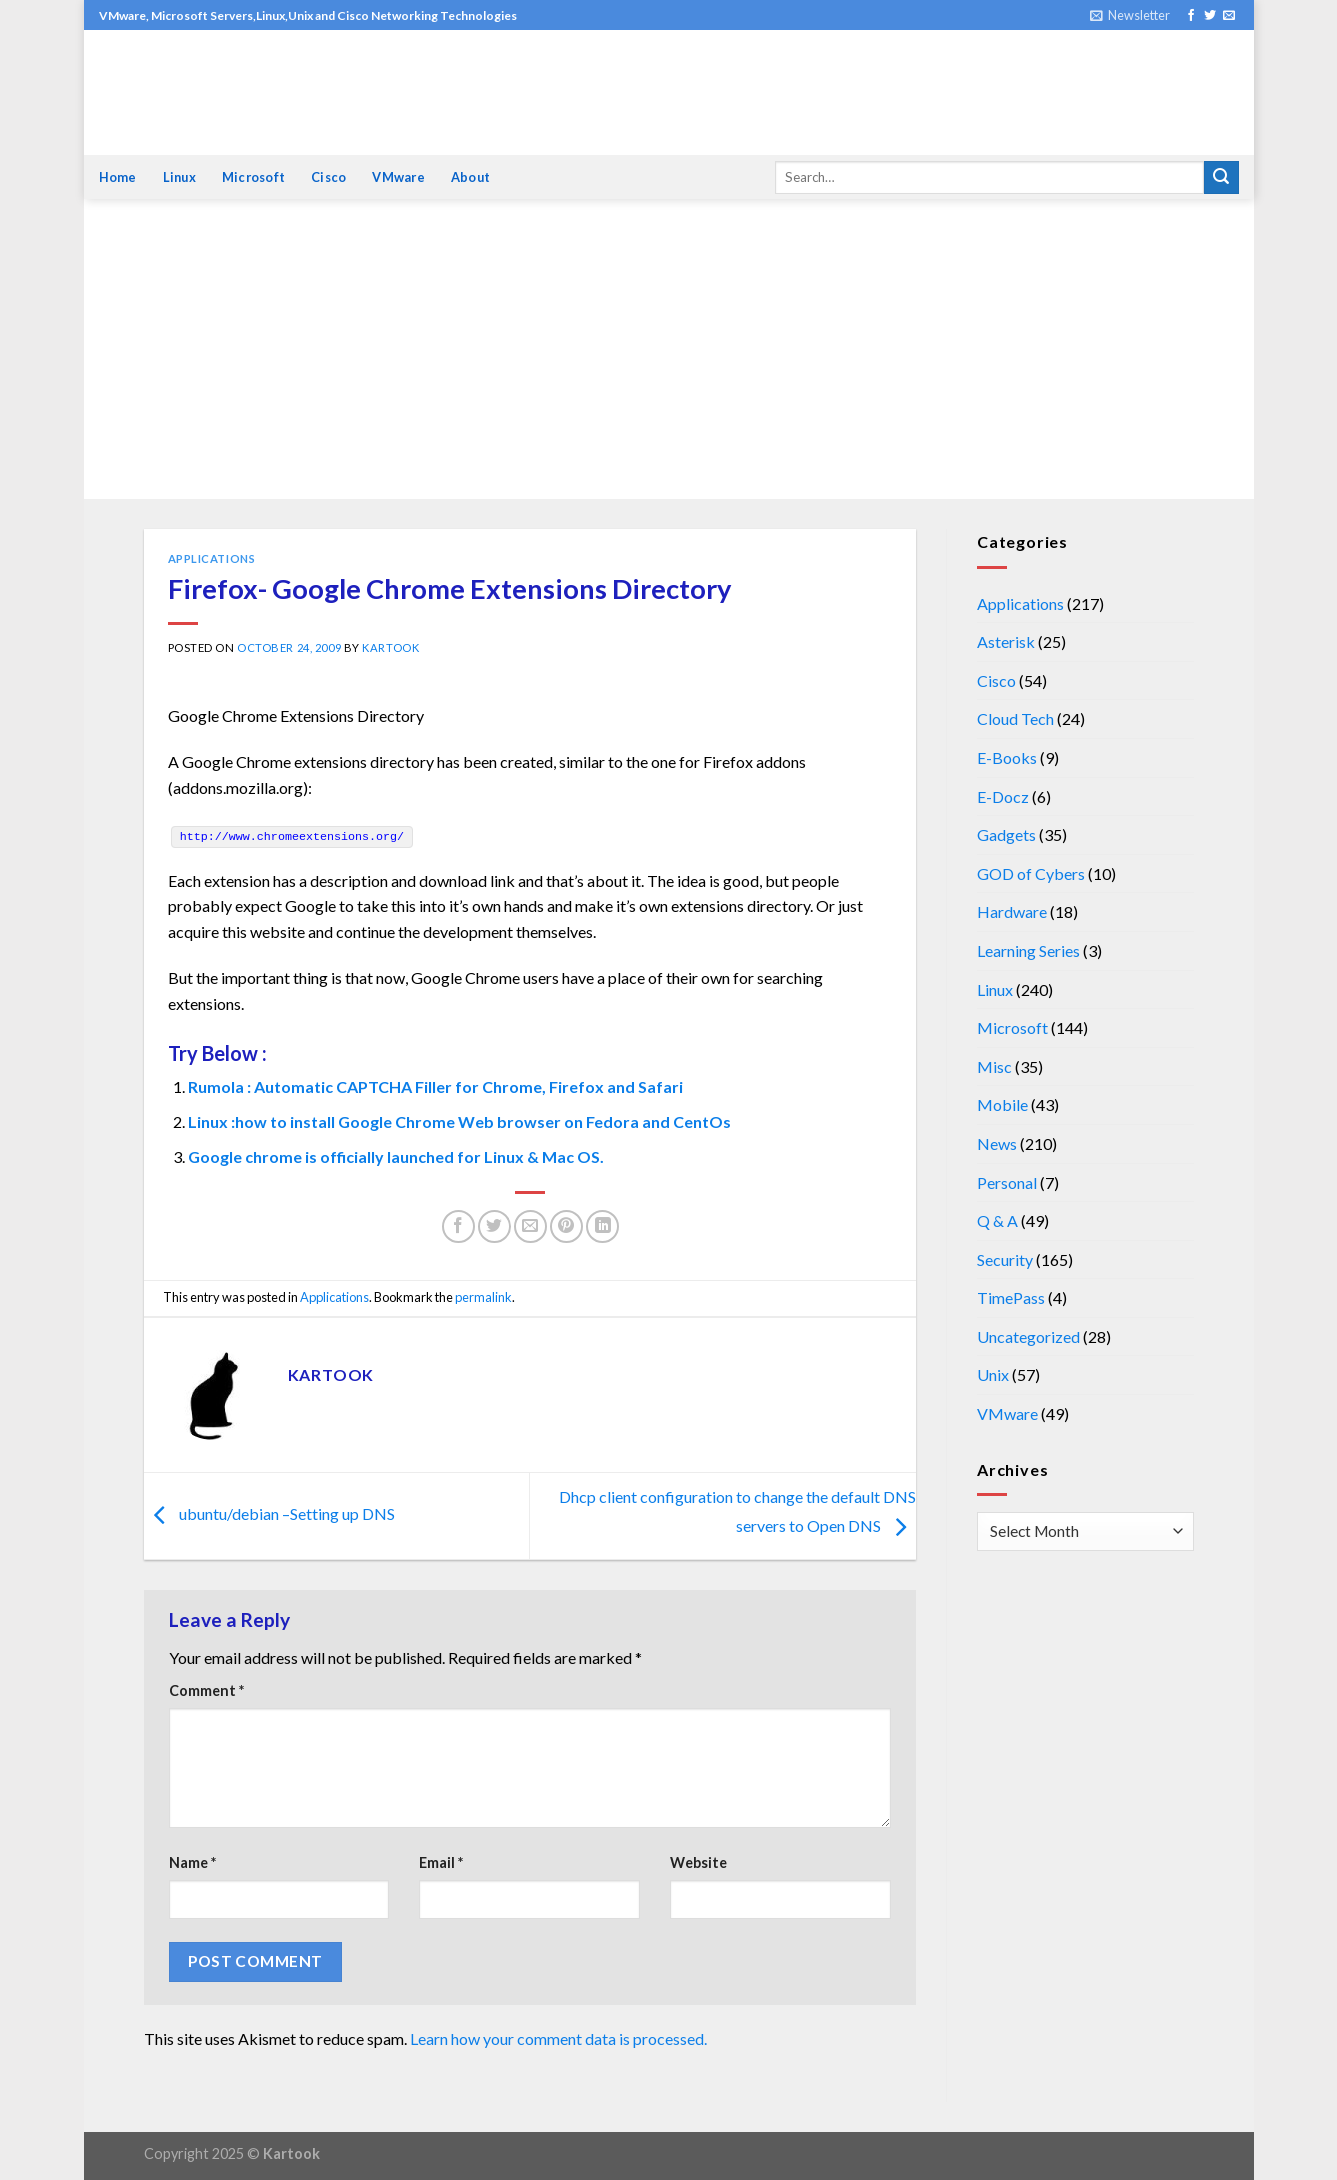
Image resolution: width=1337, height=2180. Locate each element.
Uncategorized (1028, 1336)
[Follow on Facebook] (1191, 16)
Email (441, 1862)
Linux (179, 177)
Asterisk (1006, 641)
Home (118, 177)
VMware (398, 177)
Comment (206, 1690)
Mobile (1002, 1104)
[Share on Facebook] (458, 1226)
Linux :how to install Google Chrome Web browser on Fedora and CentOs (459, 1121)
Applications (212, 558)
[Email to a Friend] (530, 1226)
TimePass (1011, 1297)
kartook (390, 647)
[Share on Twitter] (494, 1226)
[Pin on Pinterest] (566, 1226)
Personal (1007, 1182)
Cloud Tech (1015, 718)
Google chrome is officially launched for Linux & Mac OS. (396, 1156)
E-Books (1007, 757)
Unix (993, 1374)
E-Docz (1003, 796)
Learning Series (1028, 950)
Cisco (328, 177)
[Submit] (1221, 178)
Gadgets (1006, 834)
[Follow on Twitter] (1210, 16)
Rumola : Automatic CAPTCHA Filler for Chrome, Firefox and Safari (435, 1086)
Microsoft (253, 177)
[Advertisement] (669, 349)
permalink (483, 1297)
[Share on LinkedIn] (602, 1226)
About (470, 177)
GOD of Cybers (1031, 873)
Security (1005, 1259)
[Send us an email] (1229, 16)
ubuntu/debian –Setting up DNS (269, 1513)
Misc (994, 1066)
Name (192, 1862)
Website (698, 1862)
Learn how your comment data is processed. (558, 2038)
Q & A (997, 1220)
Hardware (1012, 911)
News (997, 1143)
